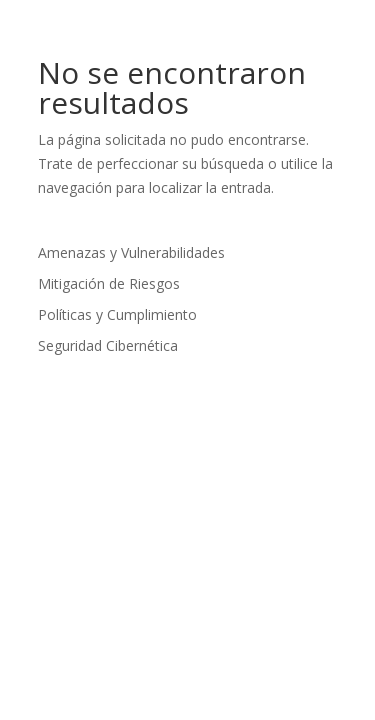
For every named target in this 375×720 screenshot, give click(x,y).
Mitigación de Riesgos (109, 283)
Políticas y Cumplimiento (117, 314)
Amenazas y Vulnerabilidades (131, 252)
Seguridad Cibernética (108, 345)
